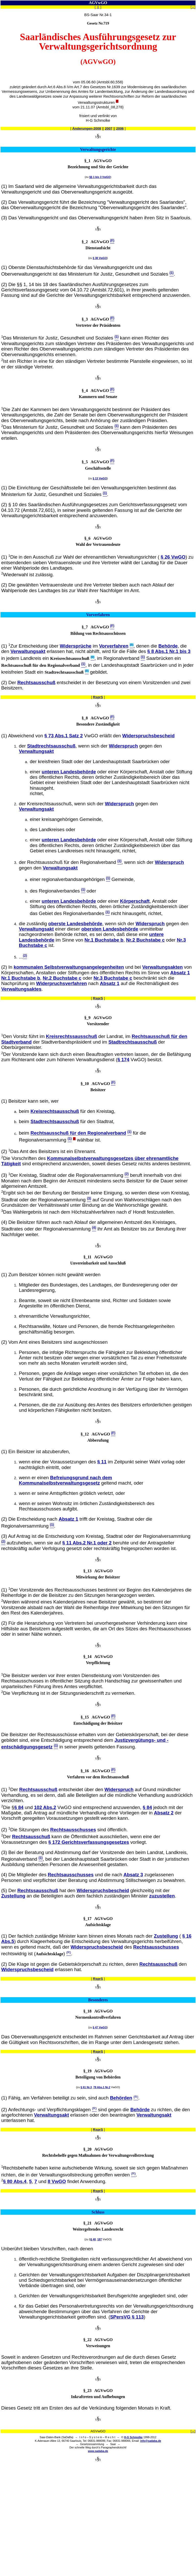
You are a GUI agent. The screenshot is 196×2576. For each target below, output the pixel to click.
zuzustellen (162, 1896)
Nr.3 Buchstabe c (113, 978)
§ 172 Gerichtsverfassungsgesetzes (88, 1842)
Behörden (121, 2098)
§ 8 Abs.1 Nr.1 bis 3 (168, 651)
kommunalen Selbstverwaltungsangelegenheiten (69, 967)
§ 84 (18, 1807)
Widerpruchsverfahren (61, 983)
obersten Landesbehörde (109, 929)
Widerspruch (123, 746)
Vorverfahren (113, 646)
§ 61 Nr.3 (86, 2087)
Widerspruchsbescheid (148, 735)
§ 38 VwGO (100, 257)
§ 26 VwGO (173, 557)
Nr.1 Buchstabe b (103, 940)
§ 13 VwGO (100, 478)
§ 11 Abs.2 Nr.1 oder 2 (87, 1542)
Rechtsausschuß (36, 682)
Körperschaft (135, 901)
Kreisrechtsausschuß (55, 1111)
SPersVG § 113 (127, 2317)
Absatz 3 (133, 1874)
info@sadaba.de (150, 2440)
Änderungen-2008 (86, 128)
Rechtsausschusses (73, 1830)
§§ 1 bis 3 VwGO (100, 176)
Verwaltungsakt (27, 651)
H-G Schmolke (133, 2437)
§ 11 (101, 1461)
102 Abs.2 (45, 1807)
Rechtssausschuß (37, 1890)
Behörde (168, 646)
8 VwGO (57, 2181)
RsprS (98, 697)
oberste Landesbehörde (75, 923)
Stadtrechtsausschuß (51, 746)
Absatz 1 (109, 983)
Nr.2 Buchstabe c (145, 940)
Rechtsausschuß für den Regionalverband (78, 1133)
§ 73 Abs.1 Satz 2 (63, 735)
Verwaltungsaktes (21, 989)
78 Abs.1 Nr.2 (102, 2087)
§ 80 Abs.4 (15, 2181)
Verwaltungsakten (162, 967)
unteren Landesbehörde (69, 771)
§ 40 (93, 2239)
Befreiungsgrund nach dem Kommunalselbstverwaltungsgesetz (65, 1480)
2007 (109, 128)
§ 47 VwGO (100, 2027)
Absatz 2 (164, 1812)
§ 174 (123, 1059)
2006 (120, 128)
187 (99, 2239)
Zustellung (13, 1896)
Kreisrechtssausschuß (71, 1036)
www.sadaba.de (98, 2451)
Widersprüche (75, 646)
